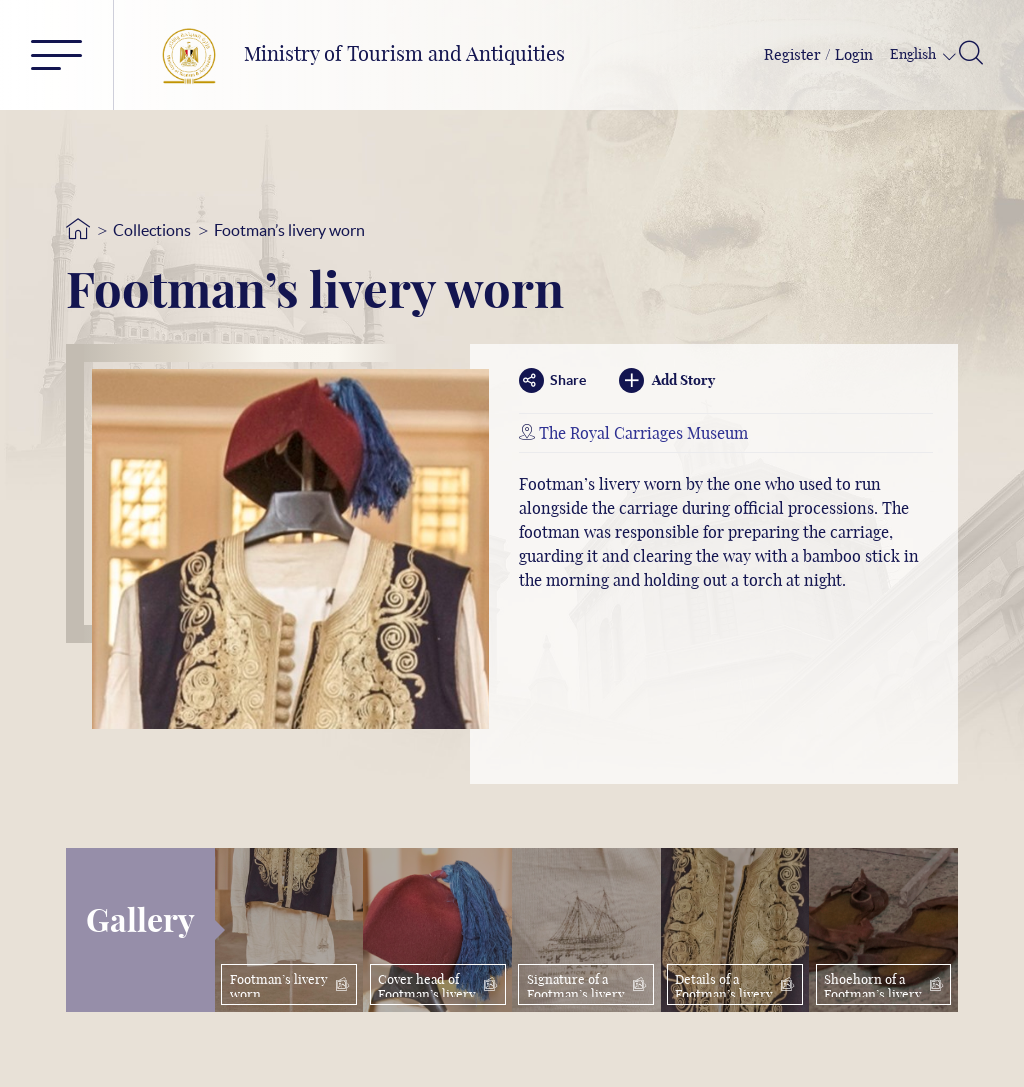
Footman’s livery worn (289, 230)
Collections (152, 230)
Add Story (667, 380)
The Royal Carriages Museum (643, 434)
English (914, 55)
